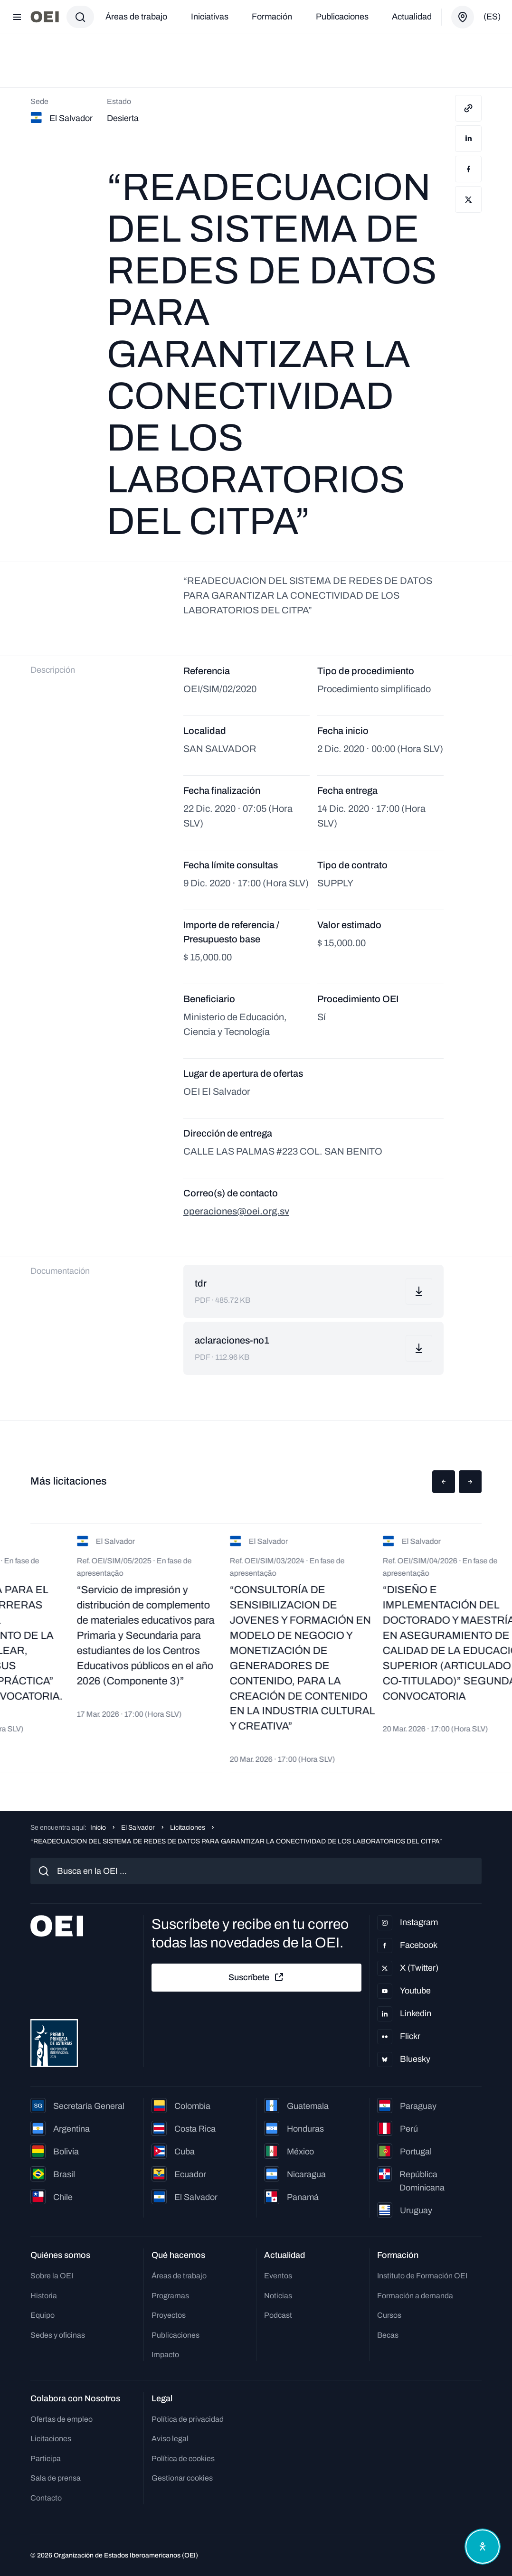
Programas (170, 2296)
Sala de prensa (55, 2478)
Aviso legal (170, 2439)
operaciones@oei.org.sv (236, 1211)
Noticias (278, 2296)
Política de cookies (183, 2458)
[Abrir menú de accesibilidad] (483, 2547)
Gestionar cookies (182, 2478)
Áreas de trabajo (136, 16)
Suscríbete (256, 1977)
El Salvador (138, 1827)
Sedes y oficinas (57, 2335)
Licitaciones (187, 1827)
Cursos (389, 2315)
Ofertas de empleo (61, 2419)
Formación (272, 16)
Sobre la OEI (51, 2276)
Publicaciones (342, 16)
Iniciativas (209, 16)
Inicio (98, 1827)
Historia (43, 2296)
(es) (492, 16)
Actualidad (412, 16)
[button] (443, 1481)
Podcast (278, 2315)
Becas (387, 2335)
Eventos (278, 2276)
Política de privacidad (188, 2419)
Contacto (46, 2498)
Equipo (42, 2315)
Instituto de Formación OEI (422, 2276)
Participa (45, 2458)
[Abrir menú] (17, 17)
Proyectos (169, 2315)
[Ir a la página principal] (44, 17)
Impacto (165, 2354)
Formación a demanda (415, 2296)
